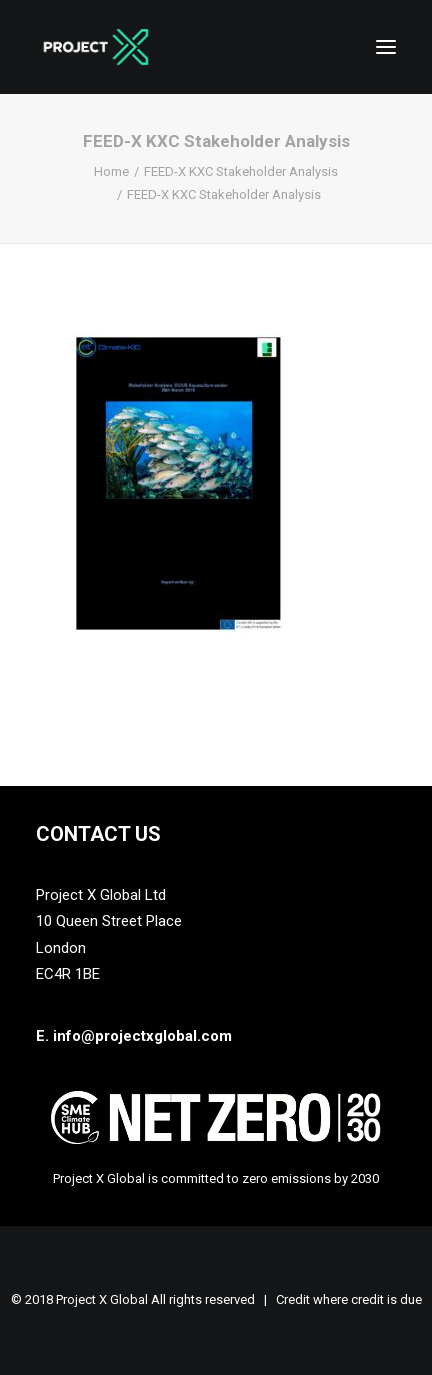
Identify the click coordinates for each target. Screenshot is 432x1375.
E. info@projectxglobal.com (134, 1036)
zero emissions (286, 1178)
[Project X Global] (96, 47)
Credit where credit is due (349, 1299)
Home (111, 171)
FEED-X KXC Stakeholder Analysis (241, 171)
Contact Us (98, 834)
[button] (386, 47)
